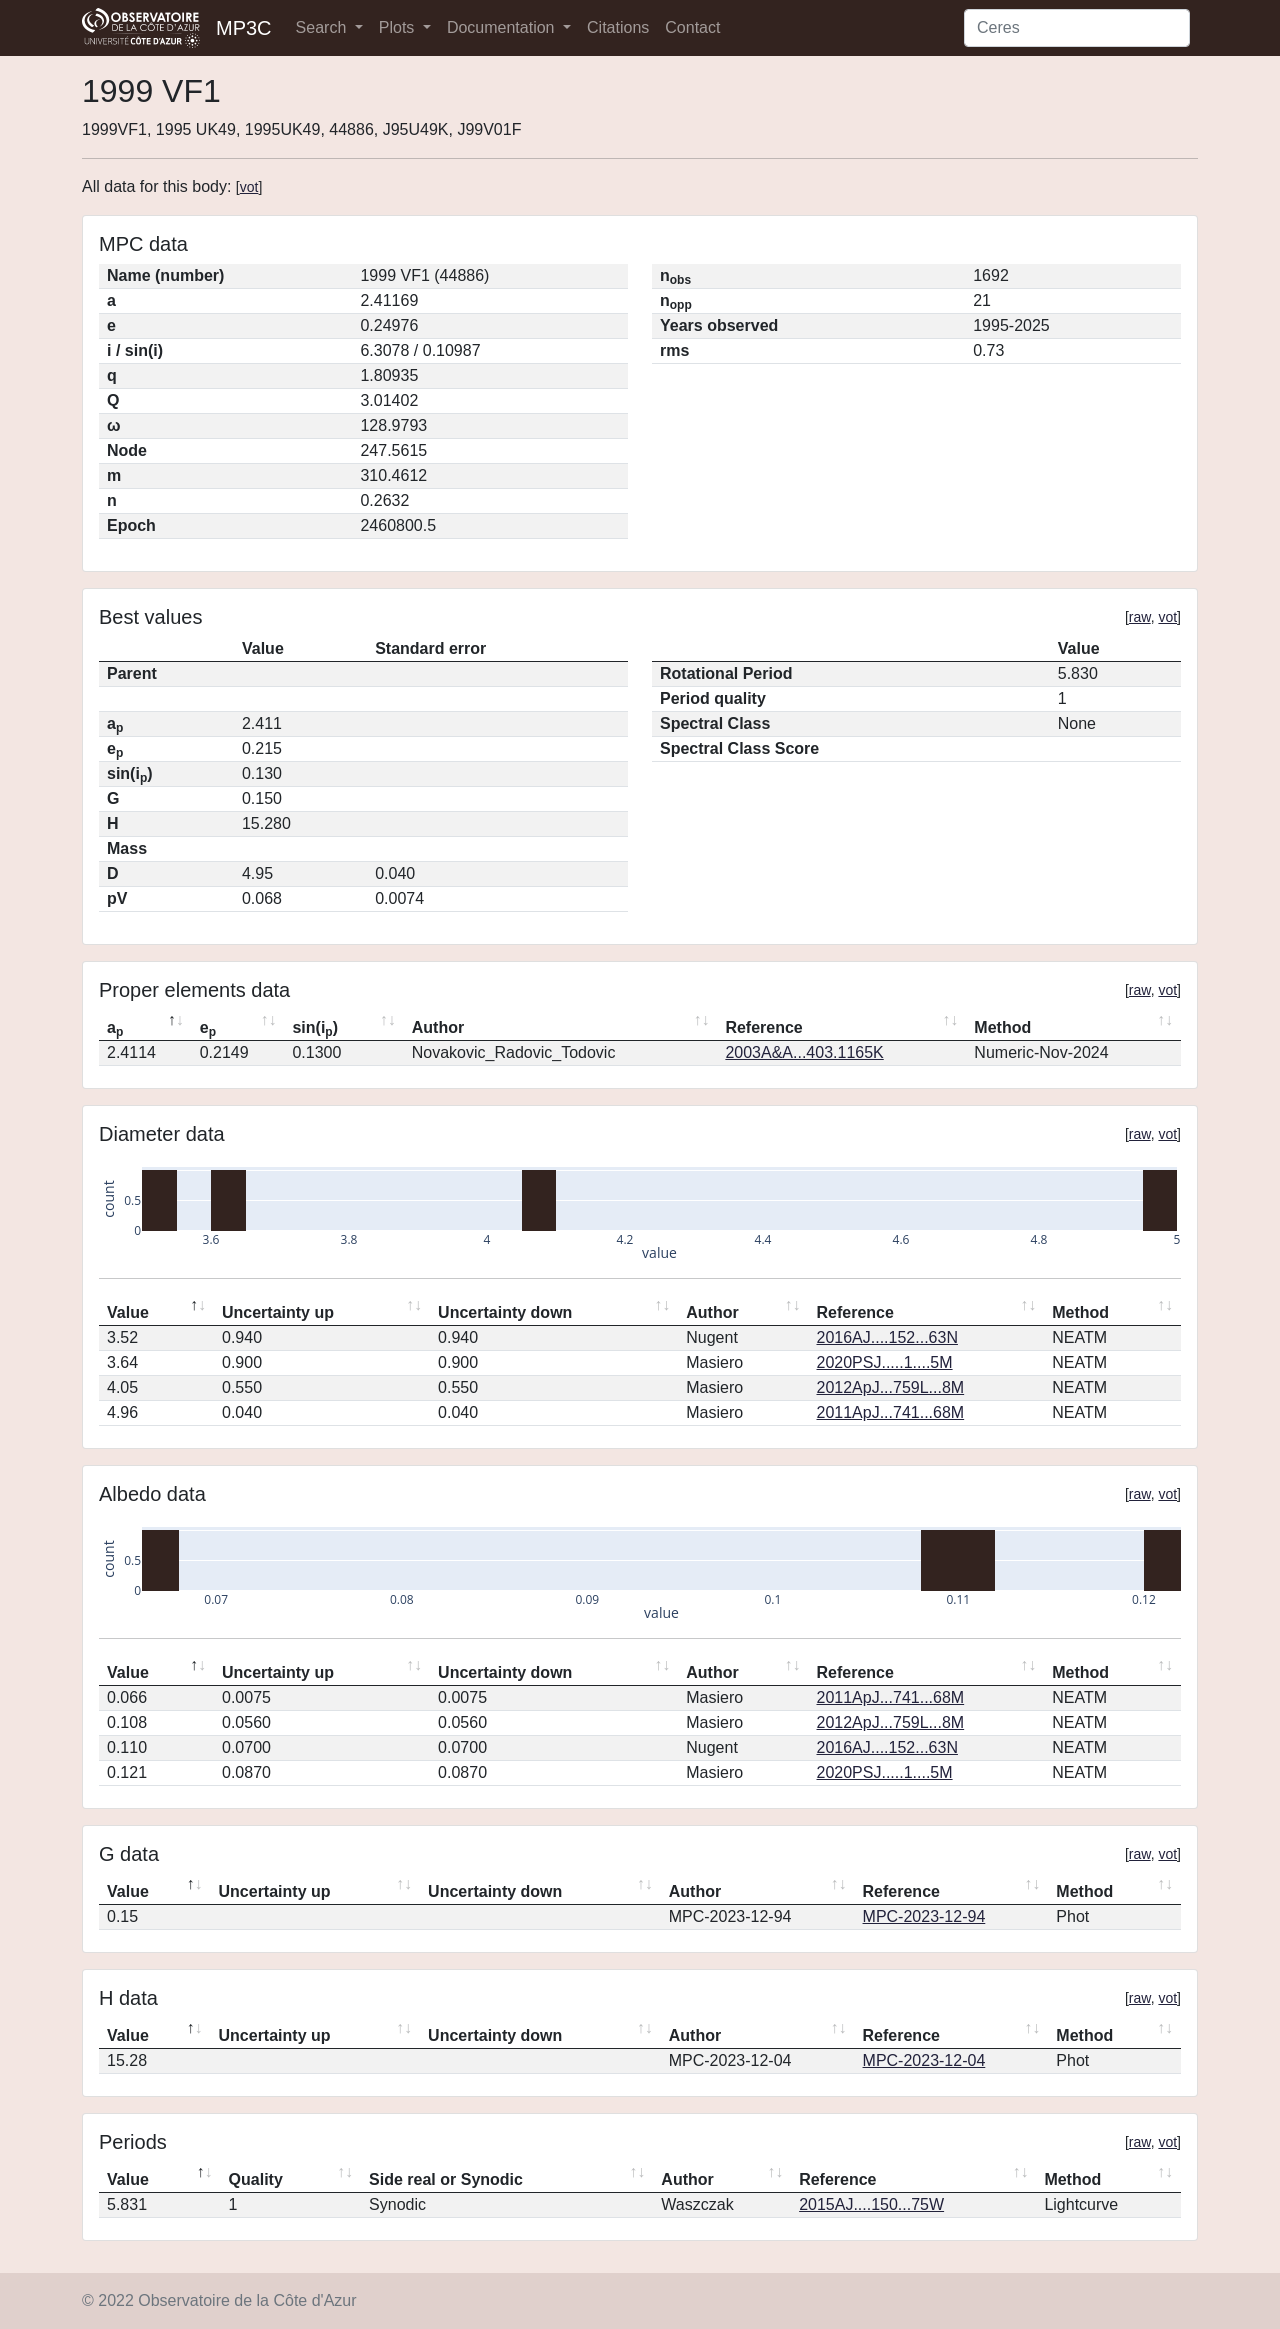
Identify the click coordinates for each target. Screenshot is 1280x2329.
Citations (618, 27)
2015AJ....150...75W (871, 2204)
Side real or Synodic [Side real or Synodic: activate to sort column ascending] (446, 2179)
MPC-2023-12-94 (924, 1916)
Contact (692, 27)
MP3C (244, 28)
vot (249, 187)
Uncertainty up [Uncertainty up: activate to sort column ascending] (278, 1312)
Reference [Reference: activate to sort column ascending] (763, 1027)
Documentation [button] (503, 27)
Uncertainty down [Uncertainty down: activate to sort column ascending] (505, 1312)
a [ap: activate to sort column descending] (115, 1029)
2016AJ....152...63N (887, 1337)
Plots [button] (399, 27)
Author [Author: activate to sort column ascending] (438, 1027)
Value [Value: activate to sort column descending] (128, 1312)
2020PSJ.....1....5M (885, 1362)
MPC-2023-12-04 (924, 2060)
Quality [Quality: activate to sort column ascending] (256, 2179)
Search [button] (323, 27)
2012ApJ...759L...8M (891, 1387)
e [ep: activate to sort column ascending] (208, 1029)
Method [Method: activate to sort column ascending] (1002, 1027)
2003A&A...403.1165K (804, 1052)
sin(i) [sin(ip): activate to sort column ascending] (315, 1029)
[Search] (1077, 28)
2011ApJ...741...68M (891, 1412)
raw (1140, 617)
